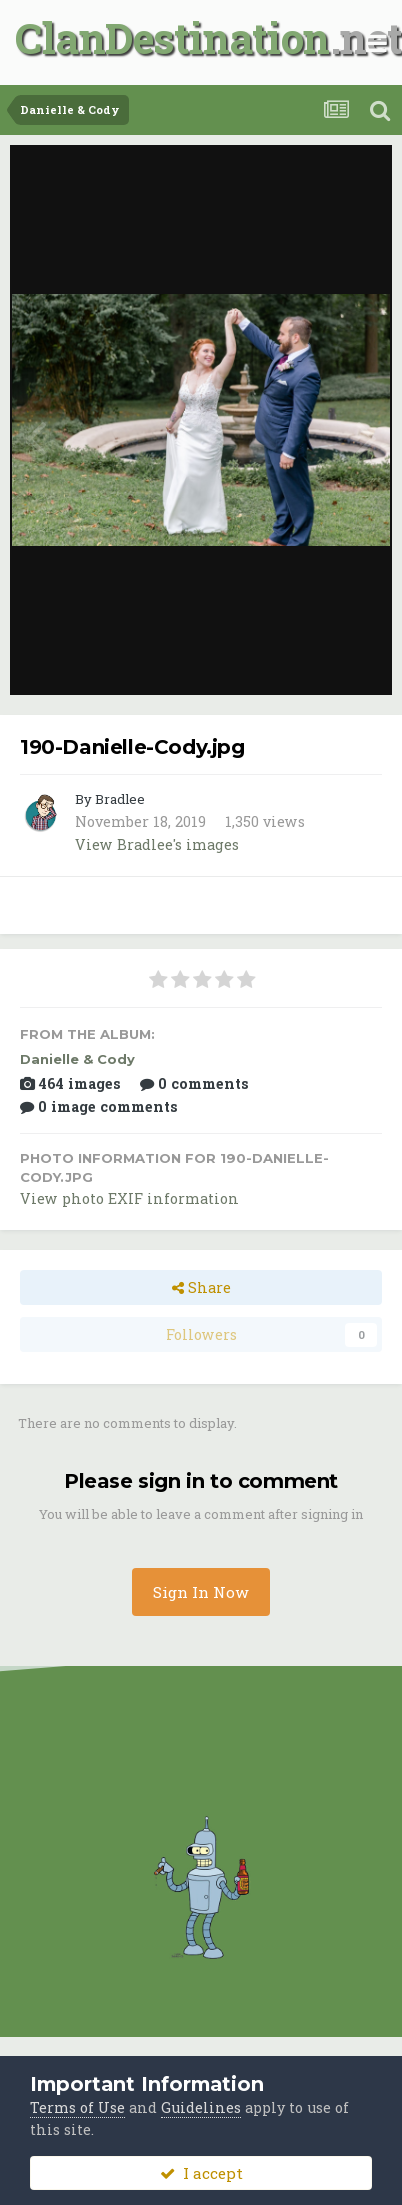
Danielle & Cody (77, 1059)
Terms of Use (77, 2107)
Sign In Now (201, 1592)
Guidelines (201, 2107)
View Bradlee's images (157, 844)
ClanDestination (172, 37)
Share (201, 1287)
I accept (201, 2173)
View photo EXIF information (129, 1198)
